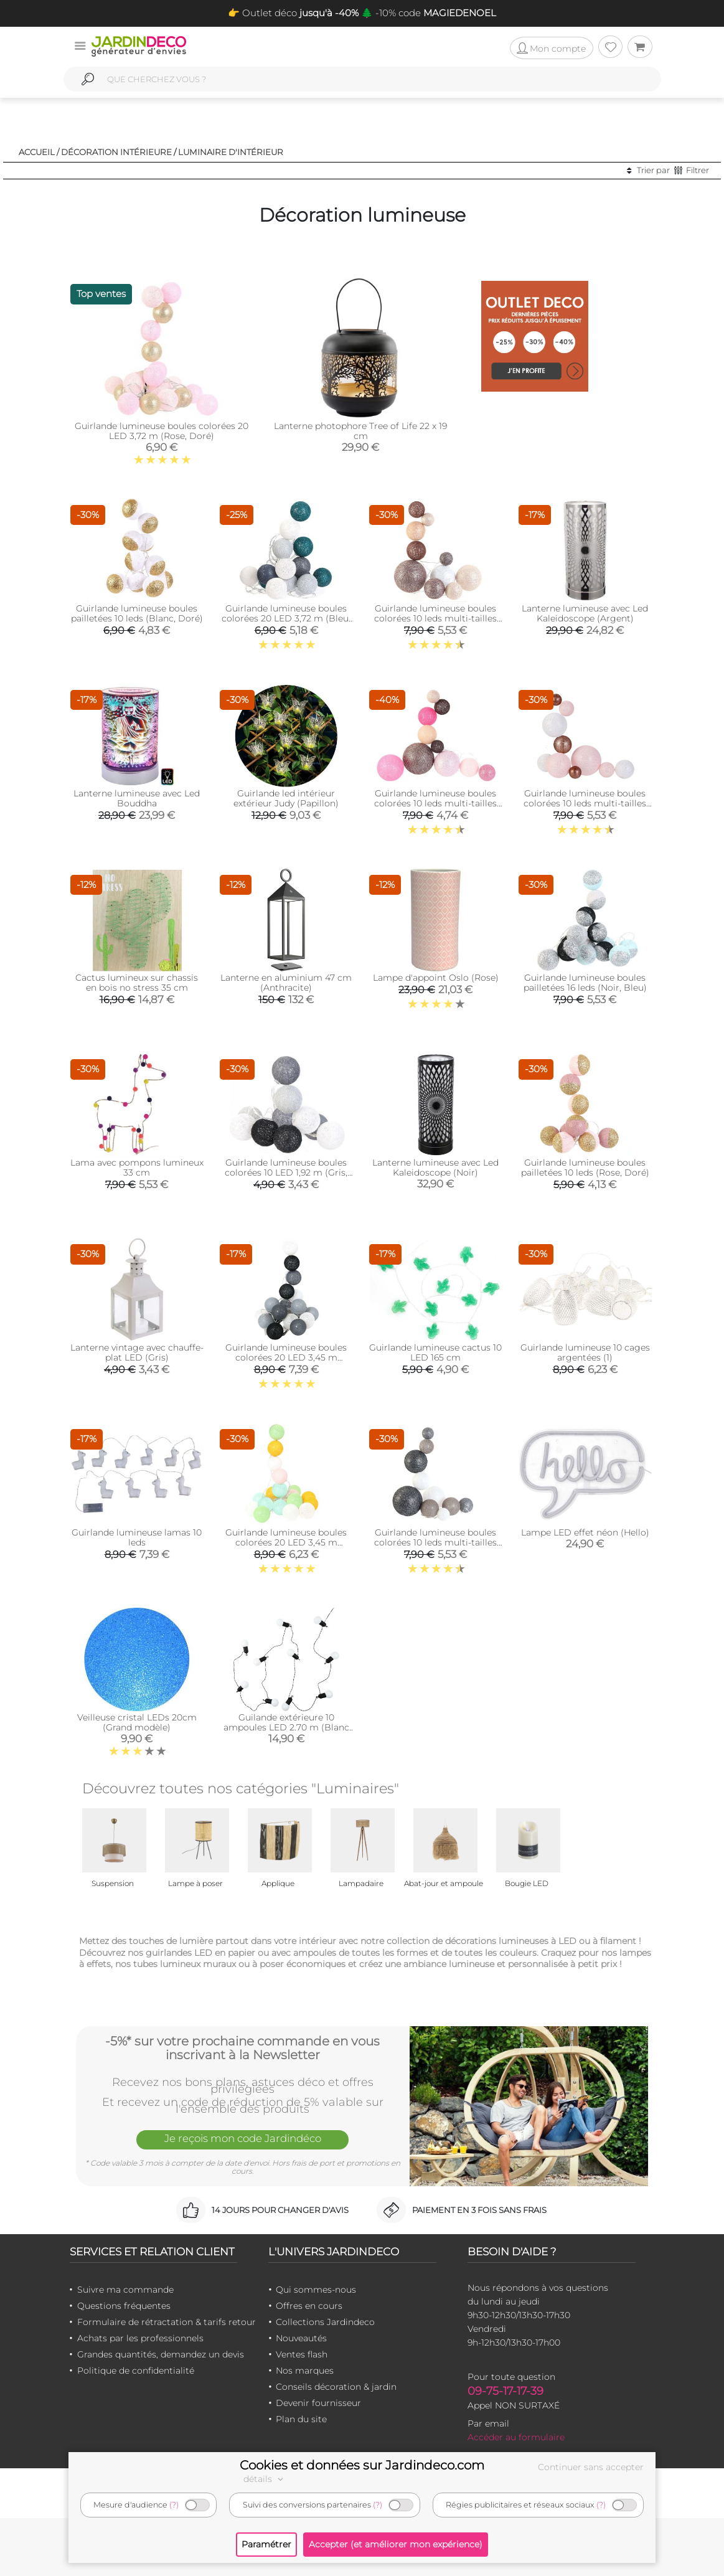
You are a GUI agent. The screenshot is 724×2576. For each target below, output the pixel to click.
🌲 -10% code (427, 13)
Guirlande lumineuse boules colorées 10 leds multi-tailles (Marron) (435, 618)
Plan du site (301, 2419)
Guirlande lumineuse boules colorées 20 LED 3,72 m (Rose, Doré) (161, 430)
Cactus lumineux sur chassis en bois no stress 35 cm (136, 982)
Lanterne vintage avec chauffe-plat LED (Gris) (137, 1352)
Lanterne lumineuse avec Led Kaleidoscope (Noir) (435, 1167)
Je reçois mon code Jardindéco (242, 2139)
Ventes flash (301, 2354)
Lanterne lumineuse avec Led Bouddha (136, 798)
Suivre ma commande (125, 2289)
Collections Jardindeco (325, 2322)
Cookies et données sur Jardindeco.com (362, 2465)
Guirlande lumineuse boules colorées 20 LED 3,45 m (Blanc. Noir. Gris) (286, 1357)
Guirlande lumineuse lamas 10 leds (137, 1537)
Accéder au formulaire (516, 2437)
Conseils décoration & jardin (336, 2386)
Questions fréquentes (124, 2305)
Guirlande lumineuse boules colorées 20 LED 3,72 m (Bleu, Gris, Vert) (286, 618)
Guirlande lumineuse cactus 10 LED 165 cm (435, 1352)
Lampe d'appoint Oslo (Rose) (436, 977)
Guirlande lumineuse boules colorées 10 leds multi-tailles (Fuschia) (435, 803)
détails (265, 2478)
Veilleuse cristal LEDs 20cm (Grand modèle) (137, 1722)
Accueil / (39, 152)
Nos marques (305, 2370)
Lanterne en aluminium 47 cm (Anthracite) (286, 982)
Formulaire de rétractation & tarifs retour (166, 2322)
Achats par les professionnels (140, 2338)
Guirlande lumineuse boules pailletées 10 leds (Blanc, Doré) (137, 613)
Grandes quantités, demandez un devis (160, 2354)
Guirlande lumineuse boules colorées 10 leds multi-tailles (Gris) (435, 1542)
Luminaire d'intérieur (230, 152)
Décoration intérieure (116, 152)
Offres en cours (309, 2305)
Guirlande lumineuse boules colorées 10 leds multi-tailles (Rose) (585, 803)
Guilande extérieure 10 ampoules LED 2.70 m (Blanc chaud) (286, 1727)
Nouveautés (301, 2338)
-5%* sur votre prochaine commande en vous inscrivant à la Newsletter (242, 2047)
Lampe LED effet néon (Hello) (585, 1532)
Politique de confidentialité (135, 2370)
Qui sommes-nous (316, 2289)
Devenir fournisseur (318, 2403)
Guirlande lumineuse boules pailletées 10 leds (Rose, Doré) (585, 1167)
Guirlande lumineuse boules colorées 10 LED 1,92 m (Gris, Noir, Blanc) (286, 1172)
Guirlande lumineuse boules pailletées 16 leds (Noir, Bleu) (585, 982)
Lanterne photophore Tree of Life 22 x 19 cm (360, 430)
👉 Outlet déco (293, 13)
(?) (174, 2504)
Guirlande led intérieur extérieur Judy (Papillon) (286, 798)
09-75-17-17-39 (505, 2391)
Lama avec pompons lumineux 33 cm (137, 1167)
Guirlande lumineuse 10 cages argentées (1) (585, 1352)
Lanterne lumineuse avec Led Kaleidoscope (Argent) (585, 613)
